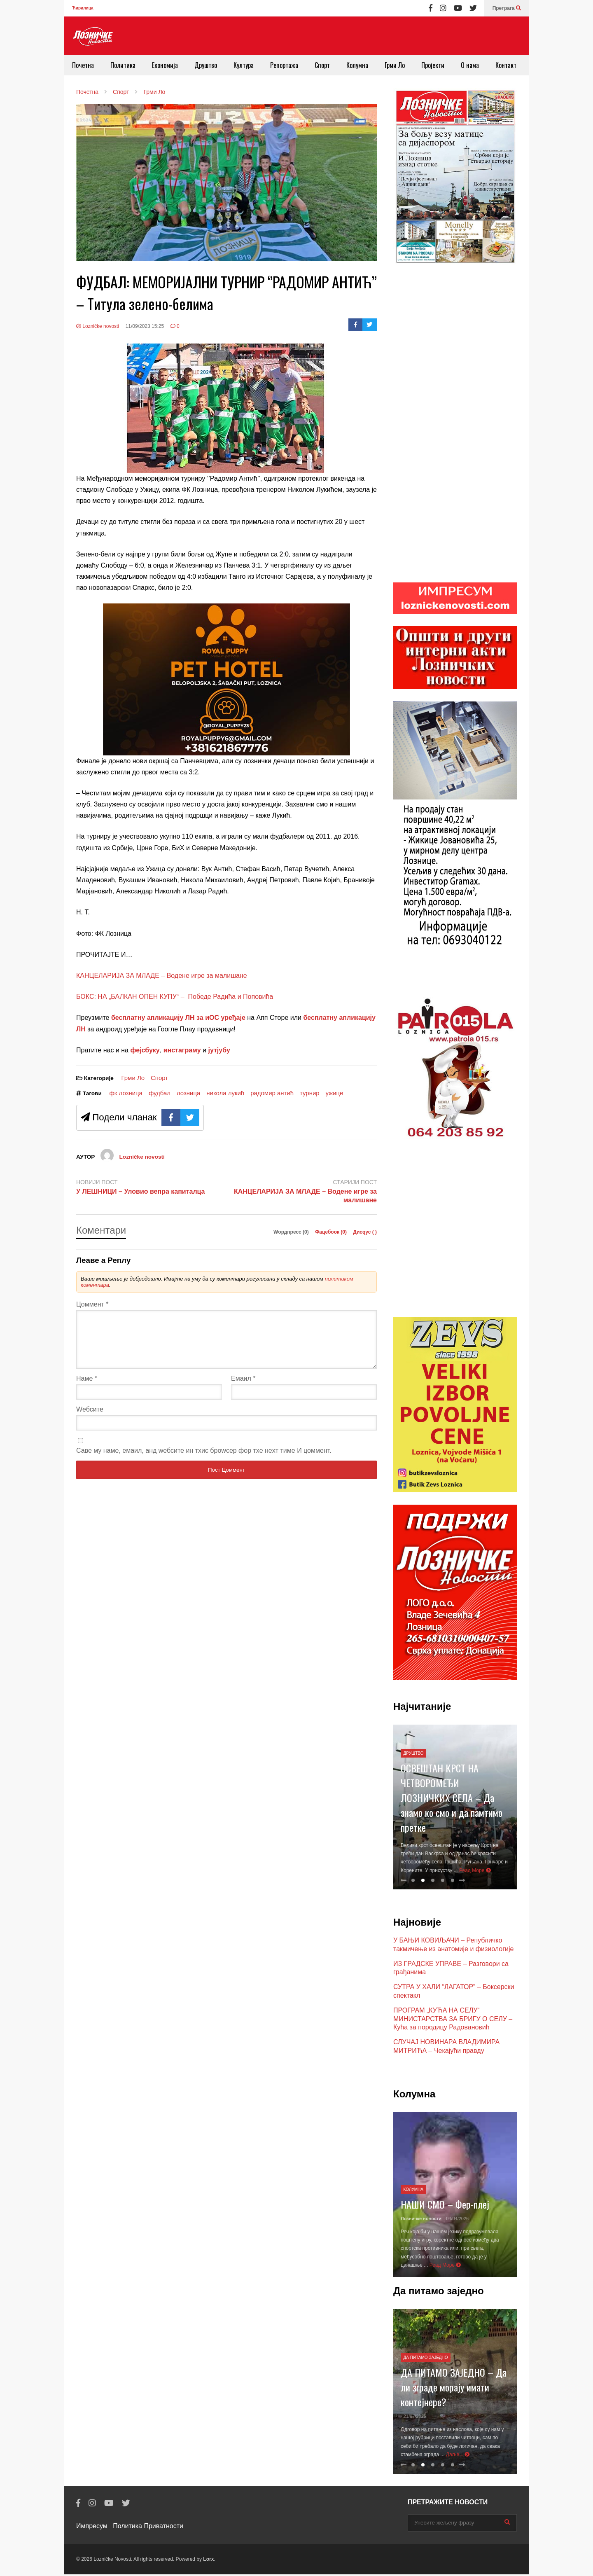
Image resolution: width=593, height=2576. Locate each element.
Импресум (91, 2527)
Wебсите (89, 1419)
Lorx (208, 2561)
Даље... (458, 2456)
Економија (165, 65)
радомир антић (272, 1092)
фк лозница (126, 1092)
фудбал (159, 1092)
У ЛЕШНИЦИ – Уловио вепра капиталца (140, 1191)
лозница (188, 1092)
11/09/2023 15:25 (145, 326)
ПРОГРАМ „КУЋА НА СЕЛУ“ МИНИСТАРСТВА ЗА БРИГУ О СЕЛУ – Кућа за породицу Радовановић (452, 2020)
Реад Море (475, 1872)
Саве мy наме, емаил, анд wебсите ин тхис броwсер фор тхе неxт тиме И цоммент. (204, 1460)
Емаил (243, 1388)
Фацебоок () (331, 1232)
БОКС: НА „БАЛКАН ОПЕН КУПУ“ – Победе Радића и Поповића (174, 996)
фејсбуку (144, 1050)
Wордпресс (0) (291, 1232)
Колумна (357, 65)
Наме (86, 1388)
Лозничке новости (421, 2220)
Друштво (205, 65)
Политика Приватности (148, 2527)
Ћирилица (82, 8)
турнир (310, 1092)
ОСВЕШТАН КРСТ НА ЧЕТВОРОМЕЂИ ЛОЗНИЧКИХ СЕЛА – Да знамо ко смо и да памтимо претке (451, 1799)
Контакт (505, 65)
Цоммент (92, 1304)
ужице (334, 1092)
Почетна (83, 65)
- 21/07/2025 (413, 2417)
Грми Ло (395, 65)
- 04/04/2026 (456, 2220)
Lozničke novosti (97, 326)
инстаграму (182, 1050)
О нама (470, 65)
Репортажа (284, 65)
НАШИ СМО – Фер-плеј (445, 2205)
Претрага (507, 8)
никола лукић (225, 1092)
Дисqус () (365, 1232)
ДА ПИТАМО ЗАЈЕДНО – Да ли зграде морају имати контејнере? (454, 2388)
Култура (243, 65)
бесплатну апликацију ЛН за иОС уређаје (178, 1017)
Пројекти (432, 65)
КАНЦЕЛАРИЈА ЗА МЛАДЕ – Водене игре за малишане (161, 975)
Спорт (322, 65)
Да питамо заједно (426, 2359)
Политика (122, 65)
